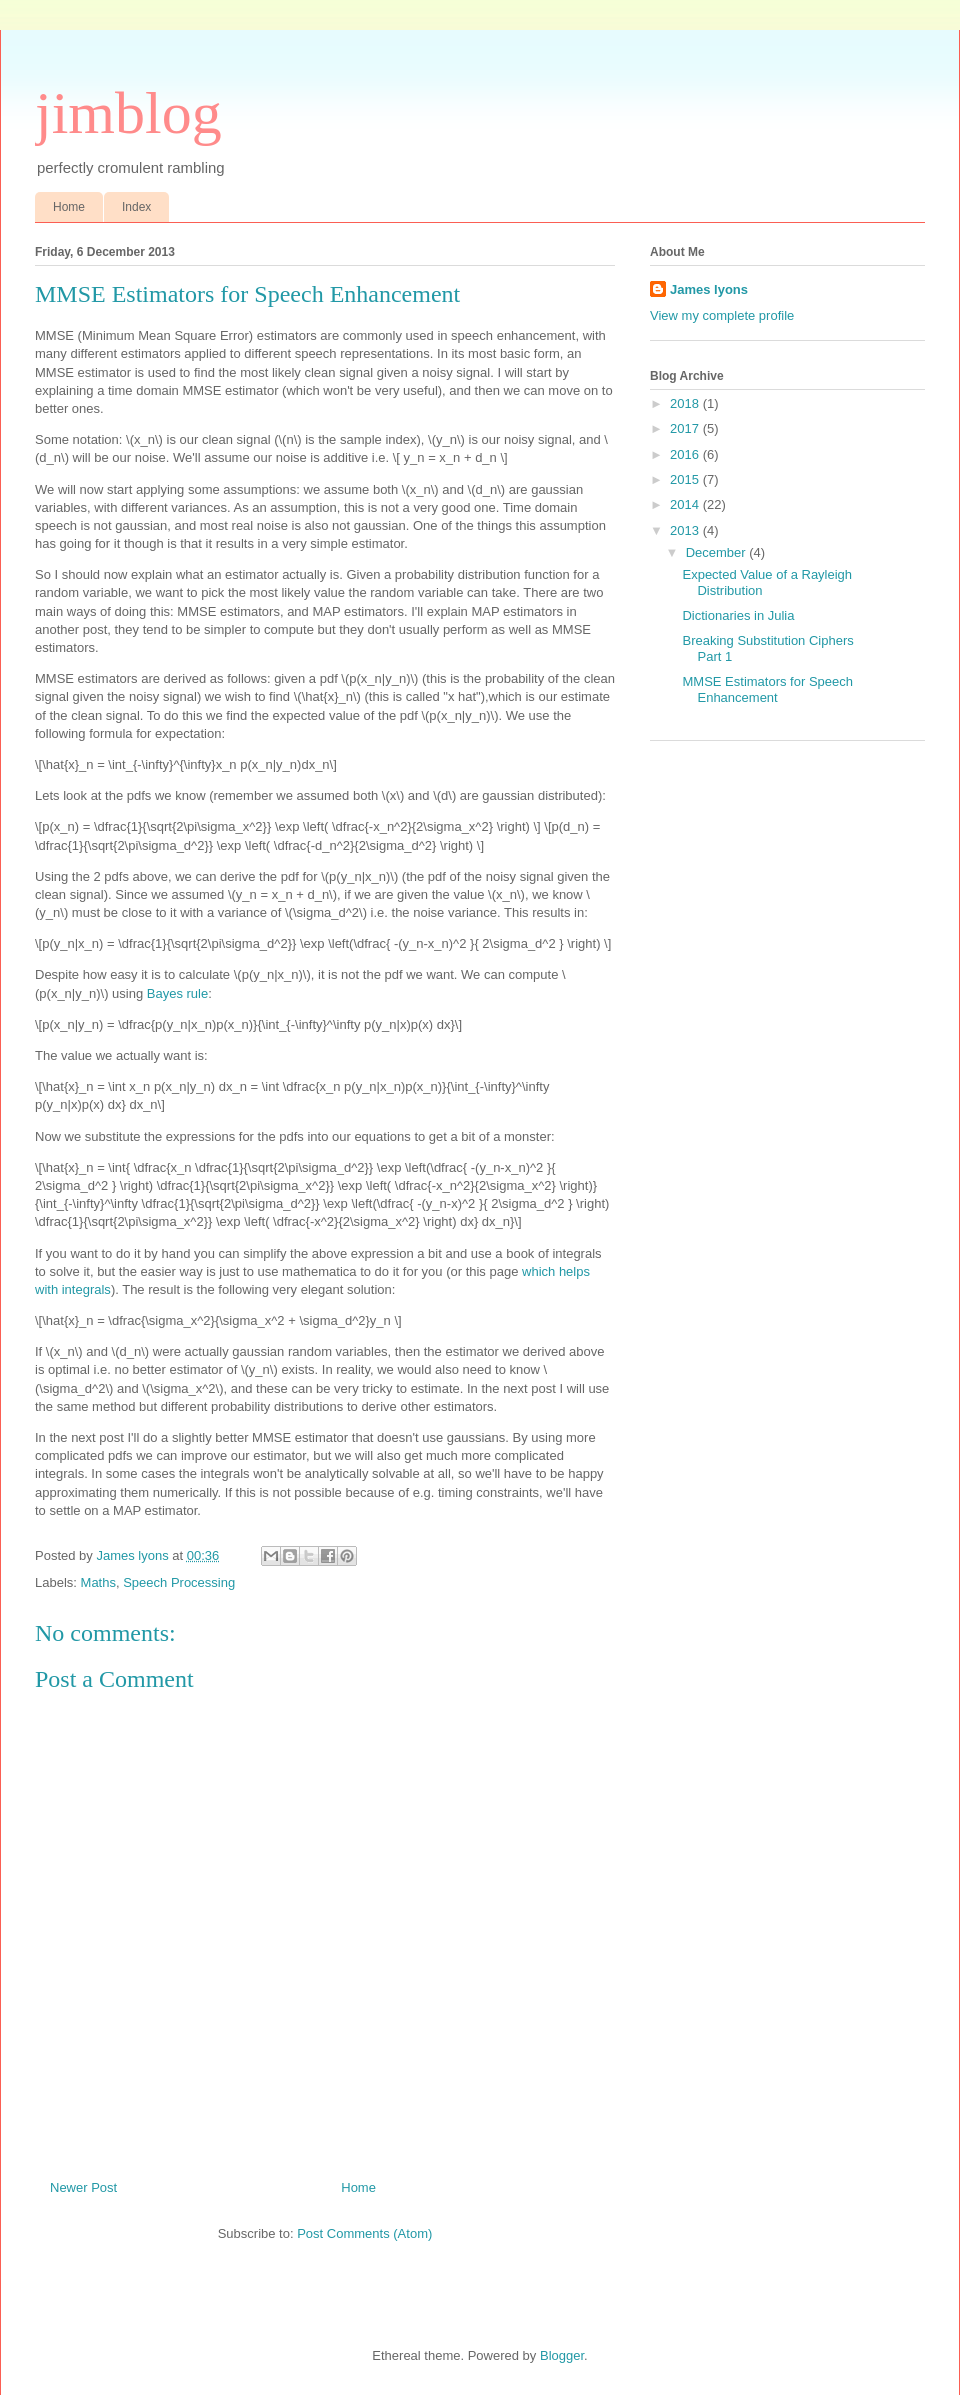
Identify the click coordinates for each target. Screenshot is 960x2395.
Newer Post (83, 2187)
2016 (686, 454)
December (718, 552)
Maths (98, 1582)
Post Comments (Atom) (364, 2233)
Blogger (562, 2355)
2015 (686, 479)
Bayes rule (177, 993)
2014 (686, 504)
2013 (686, 530)
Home (69, 207)
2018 (686, 403)
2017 (686, 428)
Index (136, 207)
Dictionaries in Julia (738, 615)
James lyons (709, 289)
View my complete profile (722, 315)
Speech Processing (179, 1582)
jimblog (128, 113)
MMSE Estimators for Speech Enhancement (767, 689)
